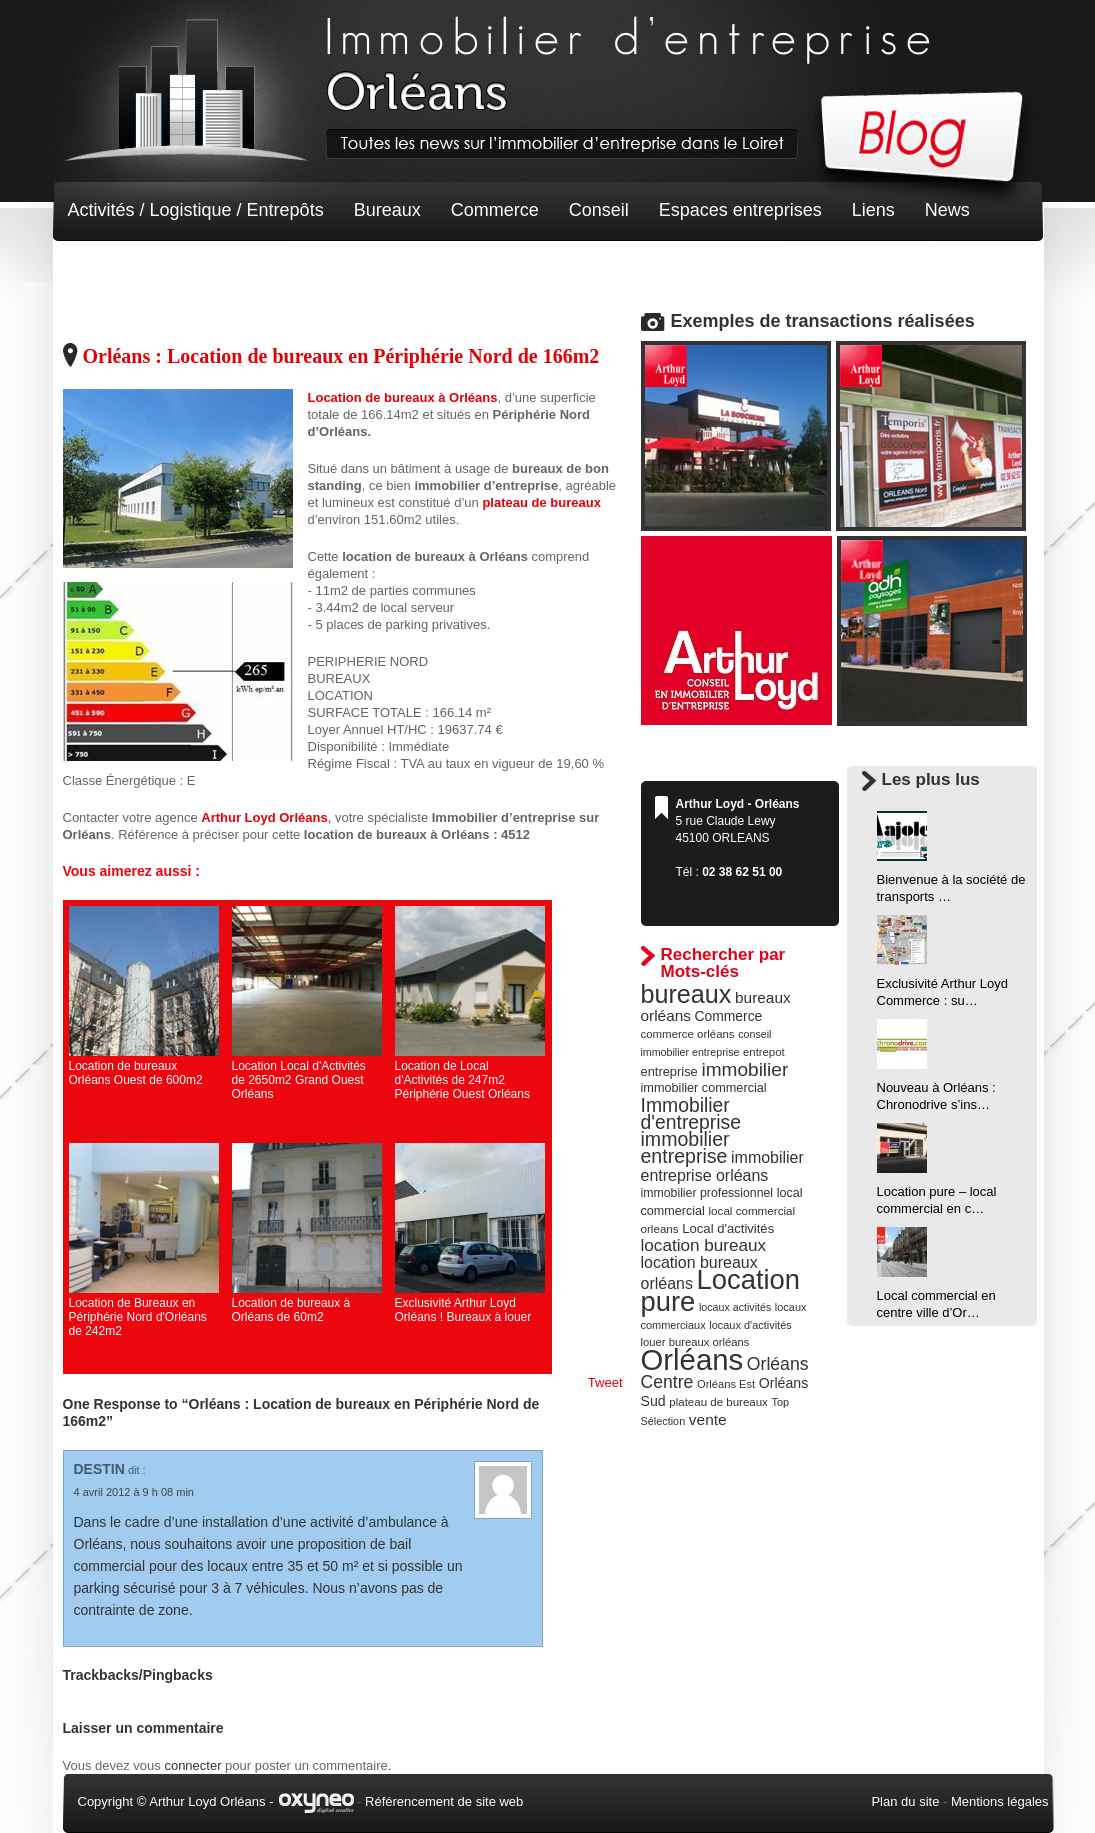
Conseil (599, 210)
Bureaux (387, 210)
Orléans (692, 1359)
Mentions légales (1000, 1801)
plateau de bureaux (718, 1402)
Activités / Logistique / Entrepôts (196, 210)
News (947, 210)
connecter (192, 1765)
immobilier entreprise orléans (722, 1166)
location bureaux (704, 1245)
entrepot (764, 1052)
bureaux (686, 994)
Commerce (495, 210)
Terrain (214, 270)
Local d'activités (728, 1228)
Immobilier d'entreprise (691, 1113)
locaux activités (735, 1307)
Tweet (605, 1382)
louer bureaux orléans (695, 1342)
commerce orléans (688, 1034)
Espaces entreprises (740, 210)
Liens (873, 210)
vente (708, 1419)
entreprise (669, 1071)
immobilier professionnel (707, 1193)
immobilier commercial (704, 1088)
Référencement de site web (444, 1801)
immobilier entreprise (685, 1147)
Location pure (721, 1290)
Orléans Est (726, 1384)
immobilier (744, 1069)
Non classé (112, 270)
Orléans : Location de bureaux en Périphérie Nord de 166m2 (341, 356)
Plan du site (905, 1801)
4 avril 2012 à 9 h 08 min (134, 1492)
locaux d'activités (750, 1325)
